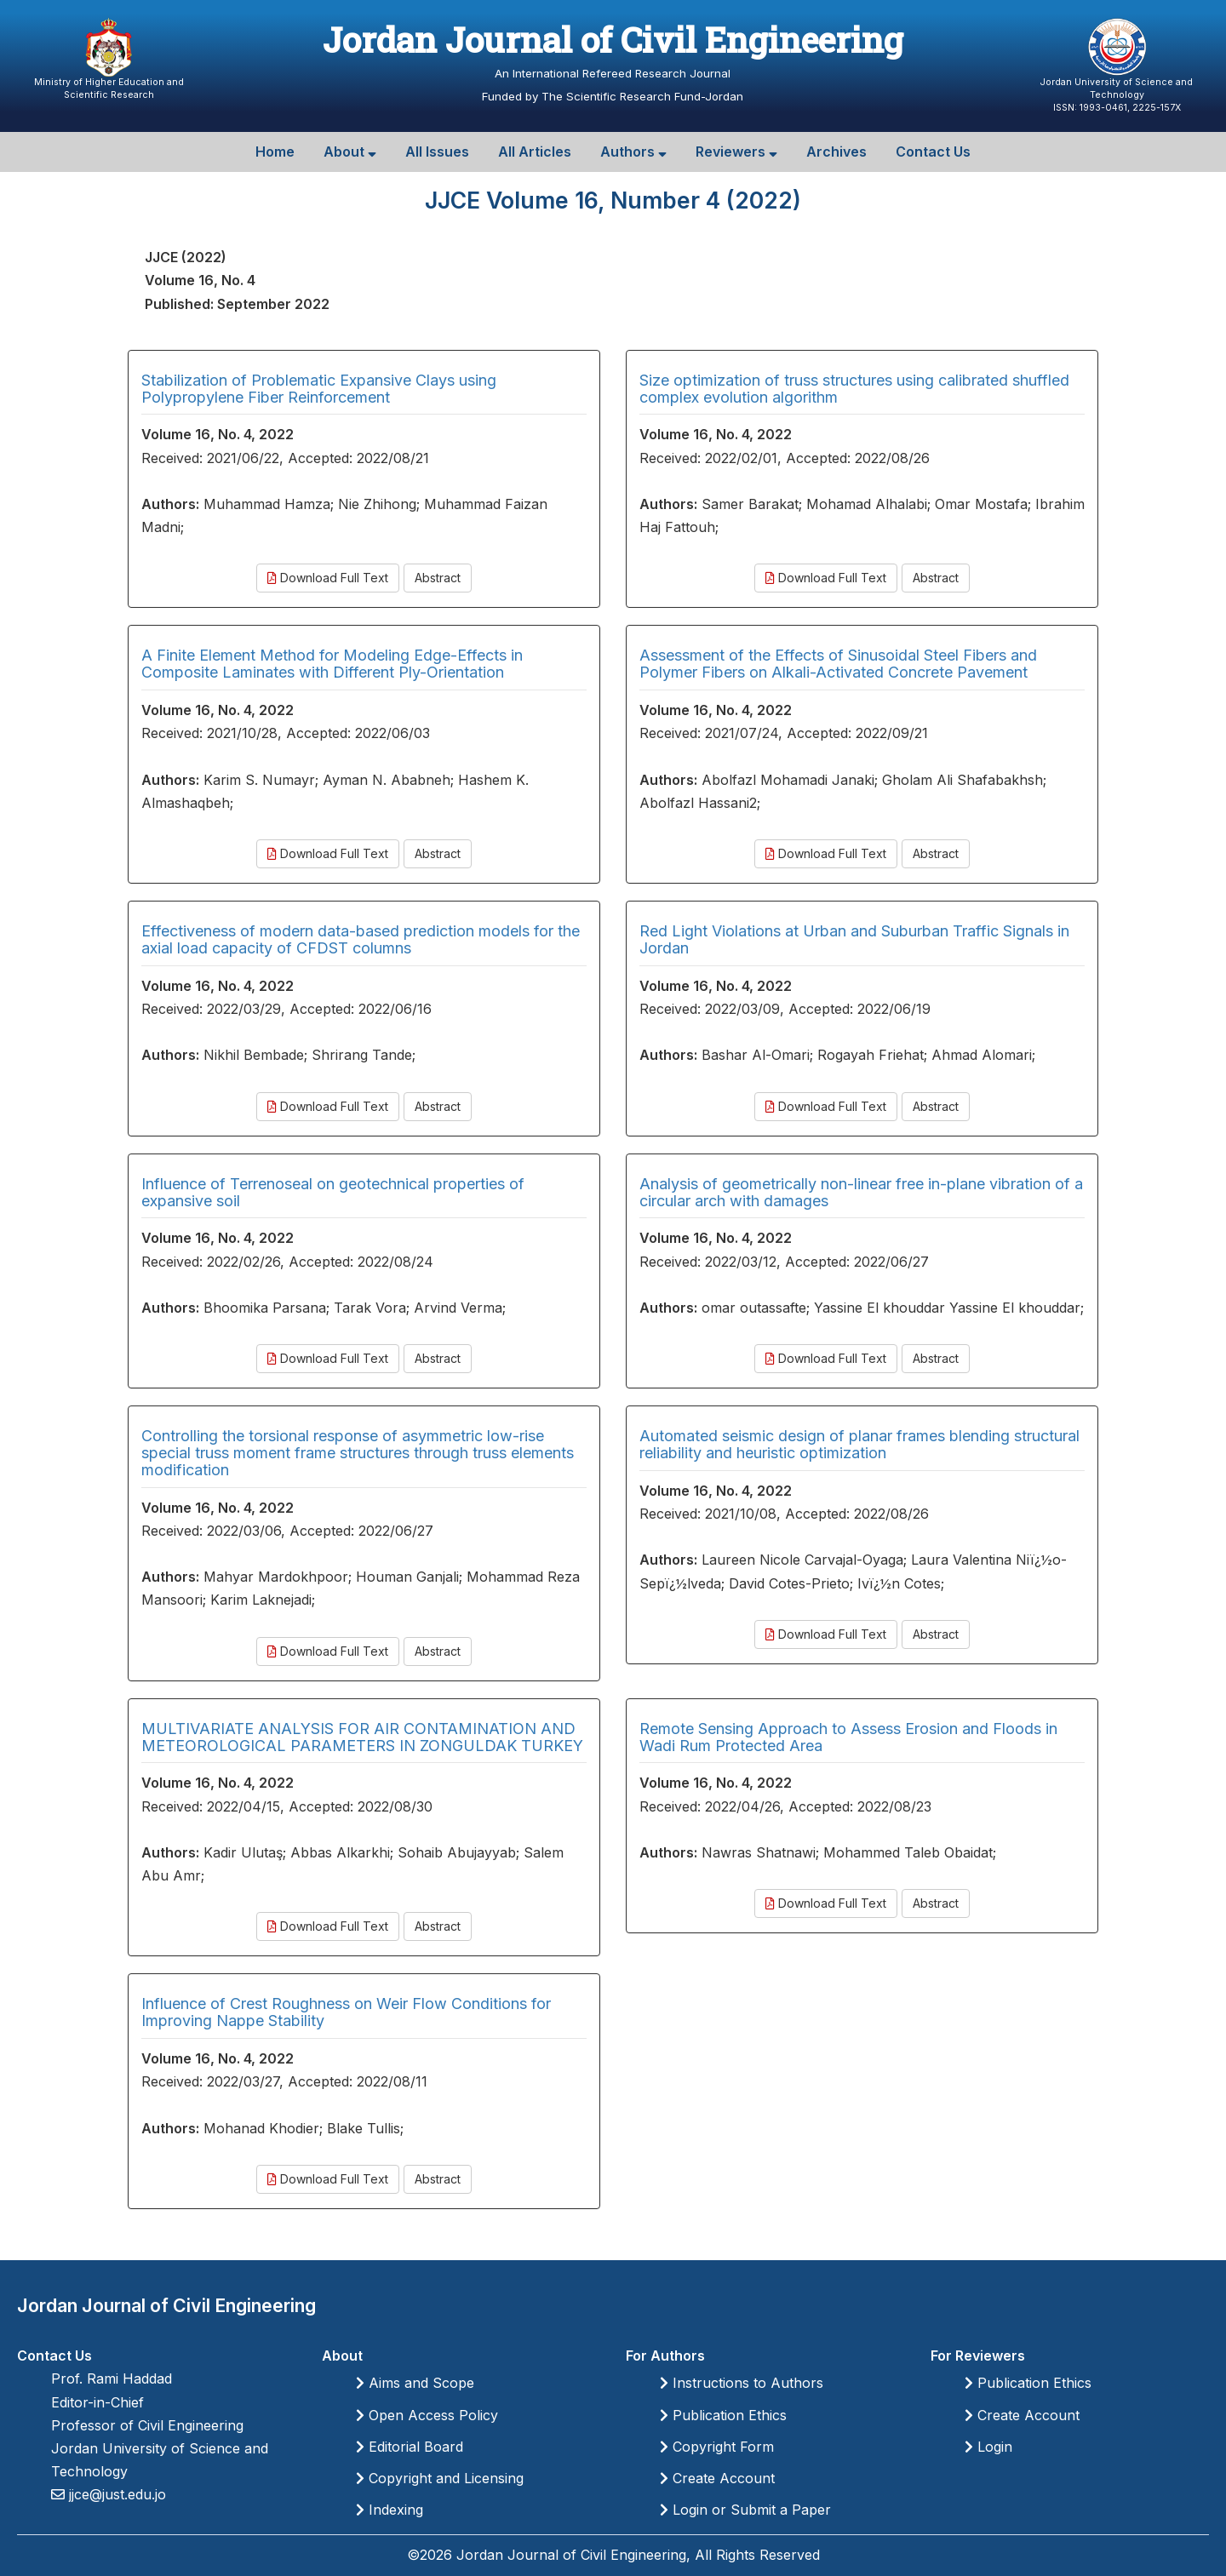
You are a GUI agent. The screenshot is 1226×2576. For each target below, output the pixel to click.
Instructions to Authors (741, 2382)
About (350, 151)
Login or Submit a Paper (745, 2509)
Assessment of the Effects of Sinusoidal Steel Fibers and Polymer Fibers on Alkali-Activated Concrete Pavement (838, 663)
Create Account (717, 2478)
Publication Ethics (723, 2415)
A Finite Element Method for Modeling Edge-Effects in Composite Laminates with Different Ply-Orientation (332, 663)
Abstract (438, 577)
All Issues (437, 151)
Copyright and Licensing (440, 2478)
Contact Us (933, 151)
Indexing (389, 2509)
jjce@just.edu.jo (115, 2494)
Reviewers (736, 151)
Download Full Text (327, 577)
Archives (836, 151)
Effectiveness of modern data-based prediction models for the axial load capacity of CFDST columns (360, 939)
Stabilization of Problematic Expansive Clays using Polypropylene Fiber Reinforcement (318, 388)
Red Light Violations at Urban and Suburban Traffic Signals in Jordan (854, 939)
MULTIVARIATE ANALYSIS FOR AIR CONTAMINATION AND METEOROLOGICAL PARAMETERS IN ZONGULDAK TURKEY (362, 1737)
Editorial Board (409, 2446)
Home (275, 151)
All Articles (534, 151)
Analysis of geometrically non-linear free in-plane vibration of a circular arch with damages (861, 1192)
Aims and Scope (415, 2382)
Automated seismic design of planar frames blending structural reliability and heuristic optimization (859, 1444)
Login (988, 2446)
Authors (633, 151)
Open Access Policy (427, 2415)
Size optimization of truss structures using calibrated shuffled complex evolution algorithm (854, 388)
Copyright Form (717, 2446)
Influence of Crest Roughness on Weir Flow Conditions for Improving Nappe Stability (346, 2012)
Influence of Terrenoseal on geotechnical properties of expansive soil (332, 1192)
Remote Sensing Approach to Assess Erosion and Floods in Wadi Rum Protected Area (848, 1737)
